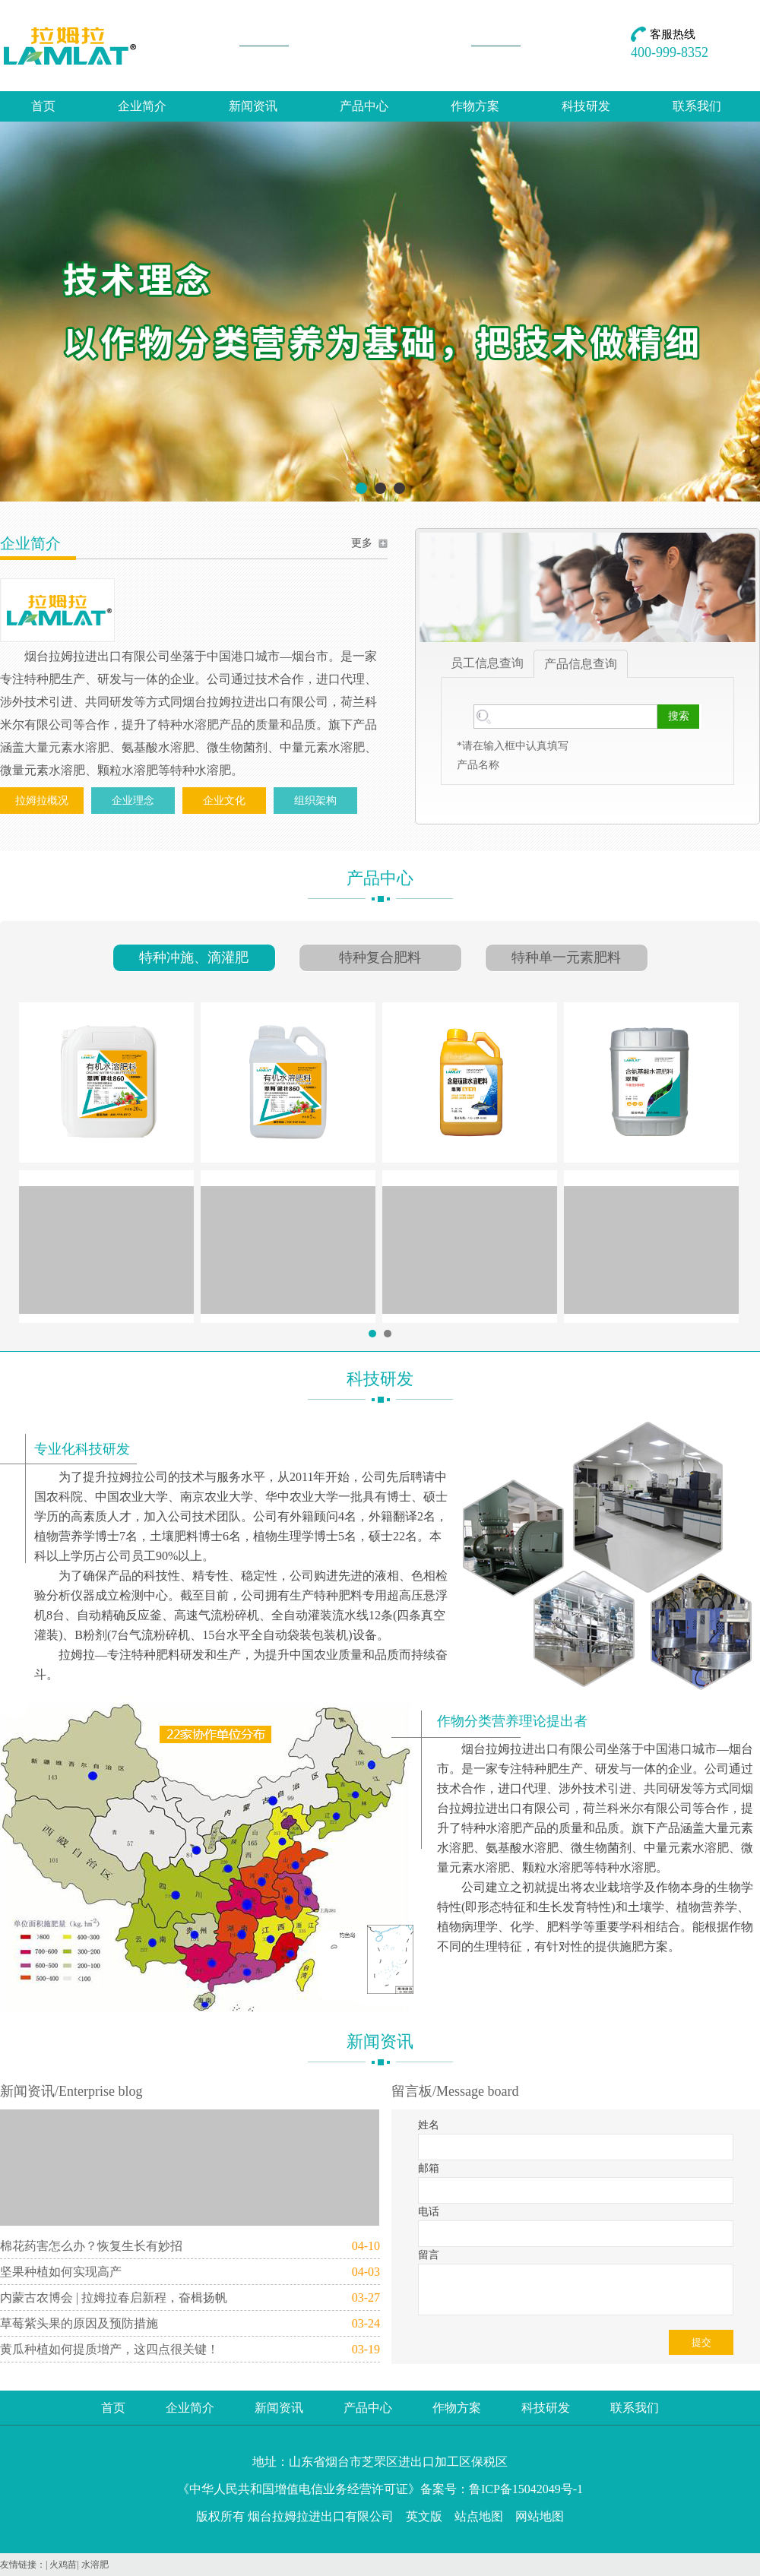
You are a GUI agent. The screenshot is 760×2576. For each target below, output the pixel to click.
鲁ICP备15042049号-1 (526, 2489)
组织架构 (315, 800)
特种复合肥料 (380, 957)
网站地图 (539, 2516)
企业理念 (133, 800)
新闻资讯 (253, 106)
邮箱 (428, 2168)
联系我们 (697, 106)
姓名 (428, 2125)
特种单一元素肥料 (566, 957)
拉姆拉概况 (41, 800)
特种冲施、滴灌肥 (194, 957)
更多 (361, 543)
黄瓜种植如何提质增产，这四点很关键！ (109, 2349)
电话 (428, 2211)
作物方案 (475, 106)
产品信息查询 (580, 663)
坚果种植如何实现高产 (61, 2271)
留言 (428, 2255)
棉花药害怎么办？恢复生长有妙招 (91, 2245)
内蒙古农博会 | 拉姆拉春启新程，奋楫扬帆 (113, 2297)
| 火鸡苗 (61, 2564)
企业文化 (224, 800)
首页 (43, 106)
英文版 (424, 2516)
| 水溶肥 (92, 2564)
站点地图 (478, 2516)
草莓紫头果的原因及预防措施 (79, 2323)
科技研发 (586, 106)
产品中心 (364, 106)
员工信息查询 (487, 663)
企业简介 (142, 106)
